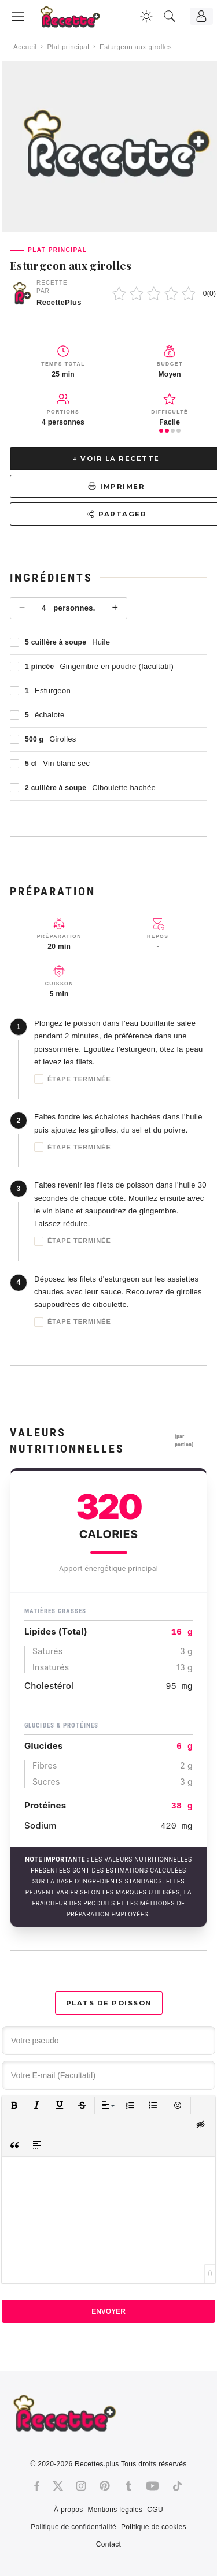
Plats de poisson (109, 2003)
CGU (155, 2510)
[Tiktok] (177, 2486)
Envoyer (108, 2311)
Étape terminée (72, 1079)
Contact (108, 2544)
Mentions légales (115, 2510)
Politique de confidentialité (73, 2527)
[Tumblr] (128, 2486)
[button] (14, 2105)
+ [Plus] (115, 607)
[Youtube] (152, 2486)
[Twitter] (58, 2486)
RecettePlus (59, 302)
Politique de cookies (153, 2527)
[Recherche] (169, 16)
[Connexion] (201, 16)
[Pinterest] (104, 2486)
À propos (68, 2510)
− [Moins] (22, 607)
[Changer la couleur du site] (146, 16)
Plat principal (68, 46)
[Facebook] (37, 2486)
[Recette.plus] (78, 20)
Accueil (25, 46)
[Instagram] (81, 2486)
